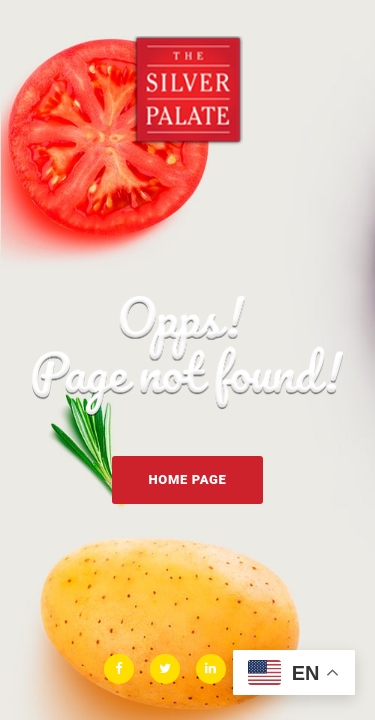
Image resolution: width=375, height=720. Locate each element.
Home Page (187, 479)
